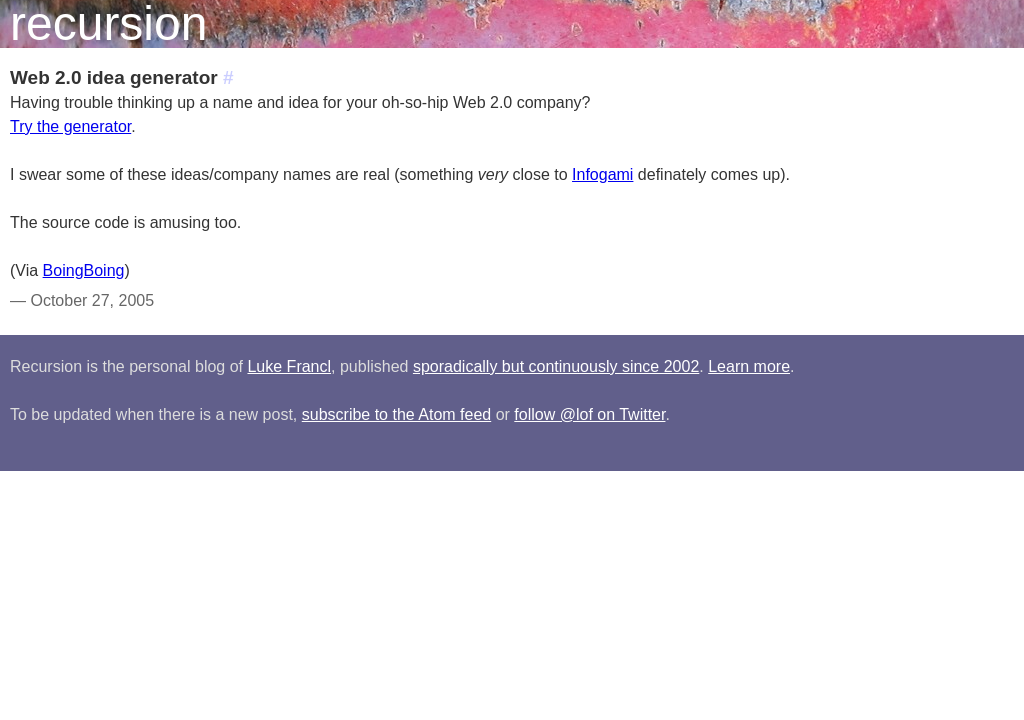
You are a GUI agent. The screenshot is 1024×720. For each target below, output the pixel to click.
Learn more (749, 366)
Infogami (602, 174)
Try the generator (70, 126)
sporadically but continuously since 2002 (556, 366)
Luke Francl (289, 366)
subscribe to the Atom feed (396, 414)
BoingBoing (84, 270)
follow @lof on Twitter (589, 414)
